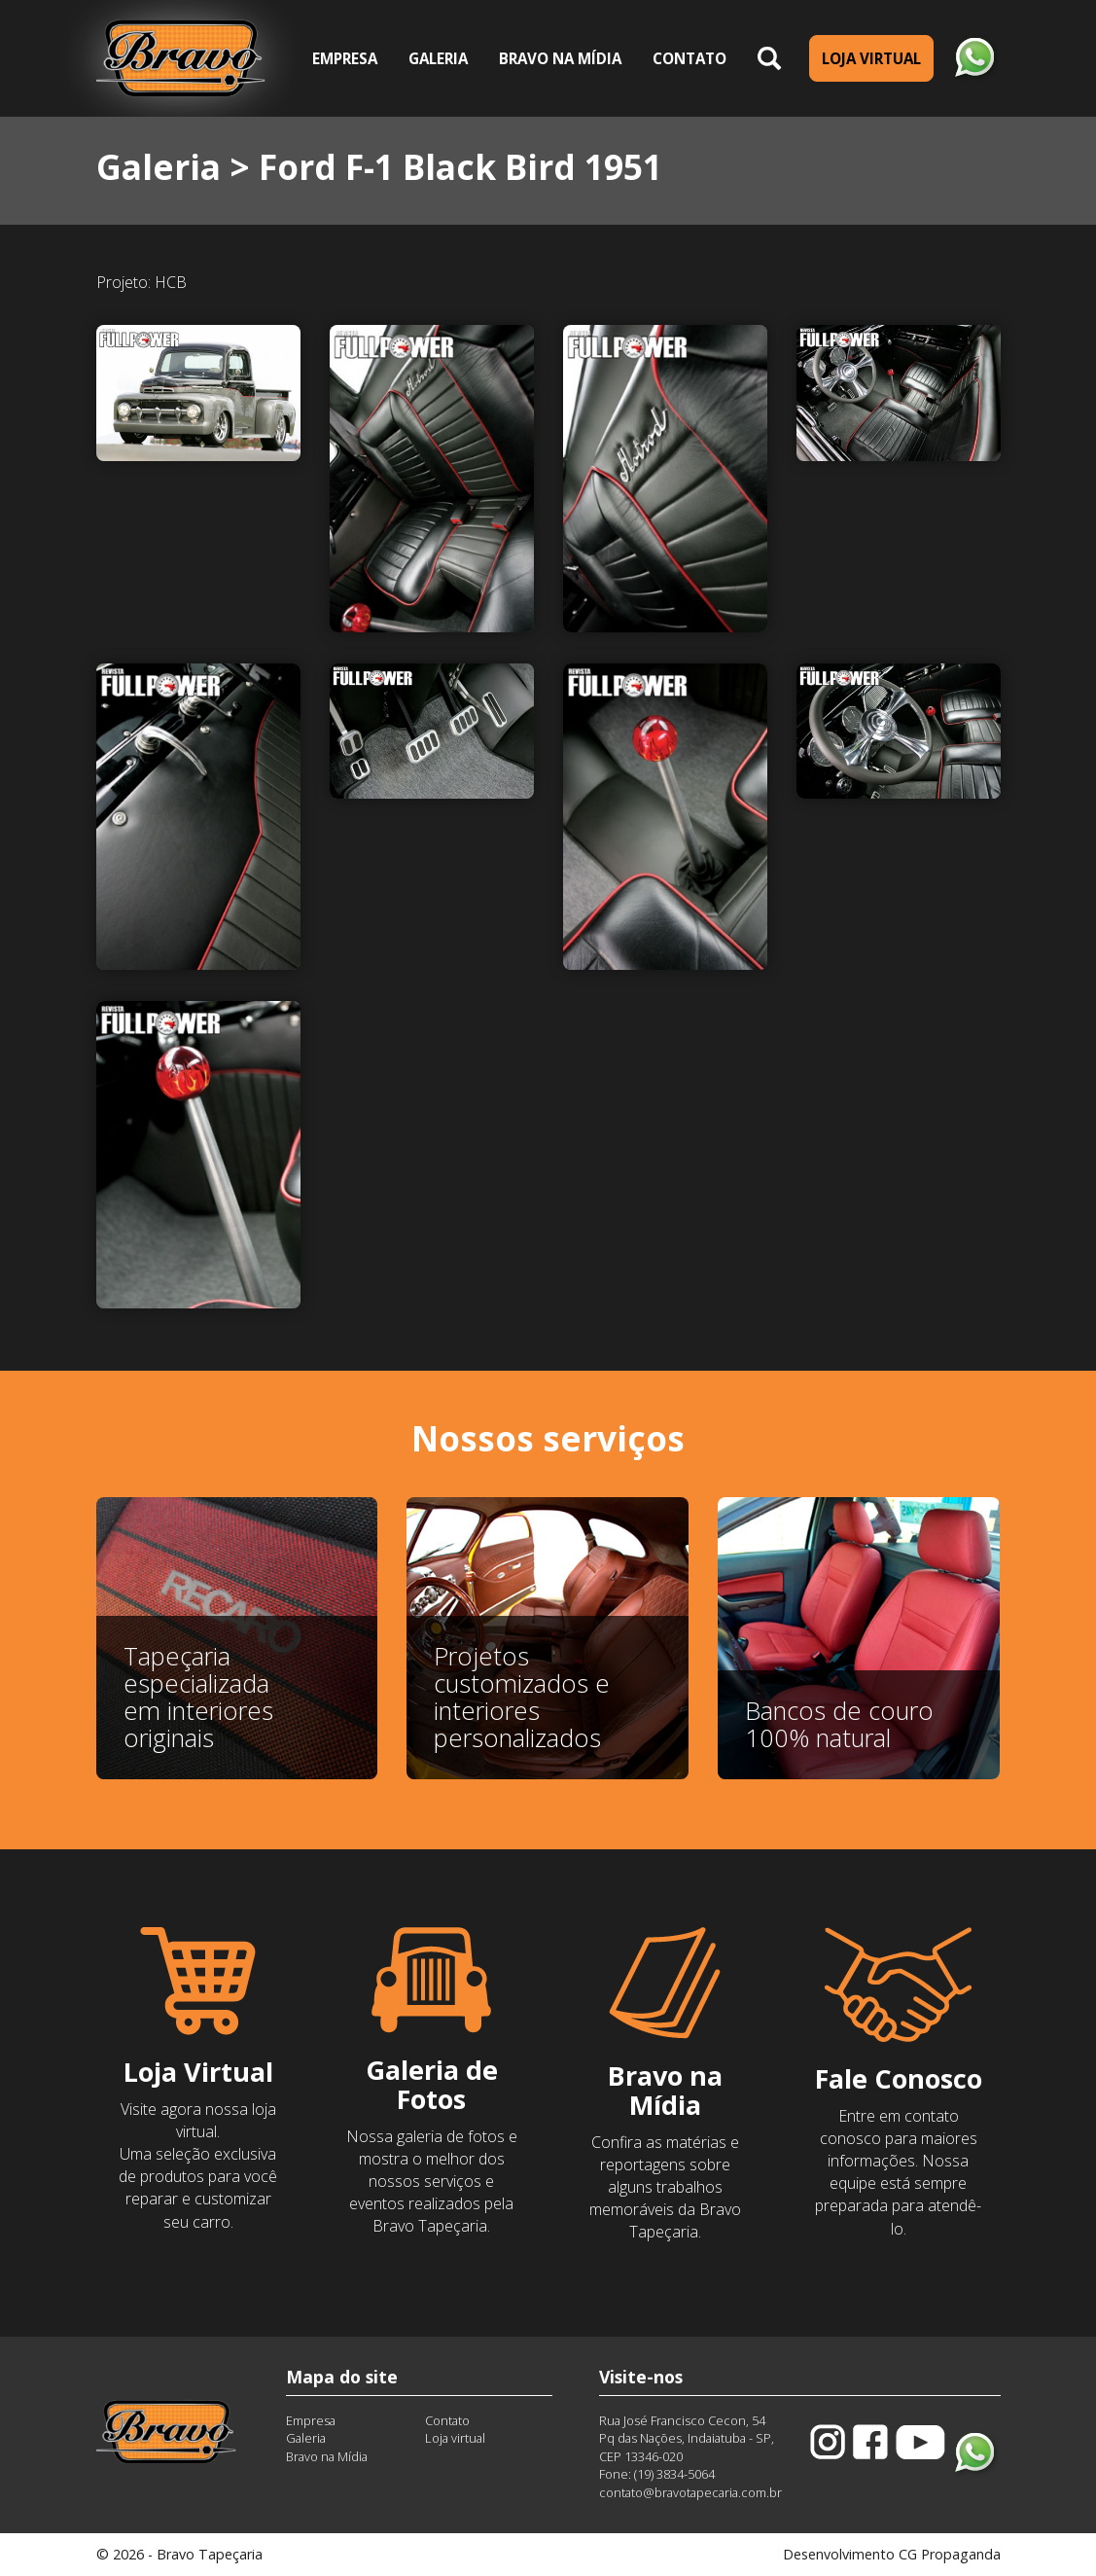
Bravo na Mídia (560, 58)
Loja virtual (455, 2438)
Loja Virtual (871, 58)
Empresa (344, 58)
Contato (689, 58)
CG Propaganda (950, 2554)
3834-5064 (685, 2474)
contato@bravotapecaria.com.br (690, 2492)
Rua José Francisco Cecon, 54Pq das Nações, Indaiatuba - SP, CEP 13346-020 (686, 2438)
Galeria (445, 57)
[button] (769, 59)
